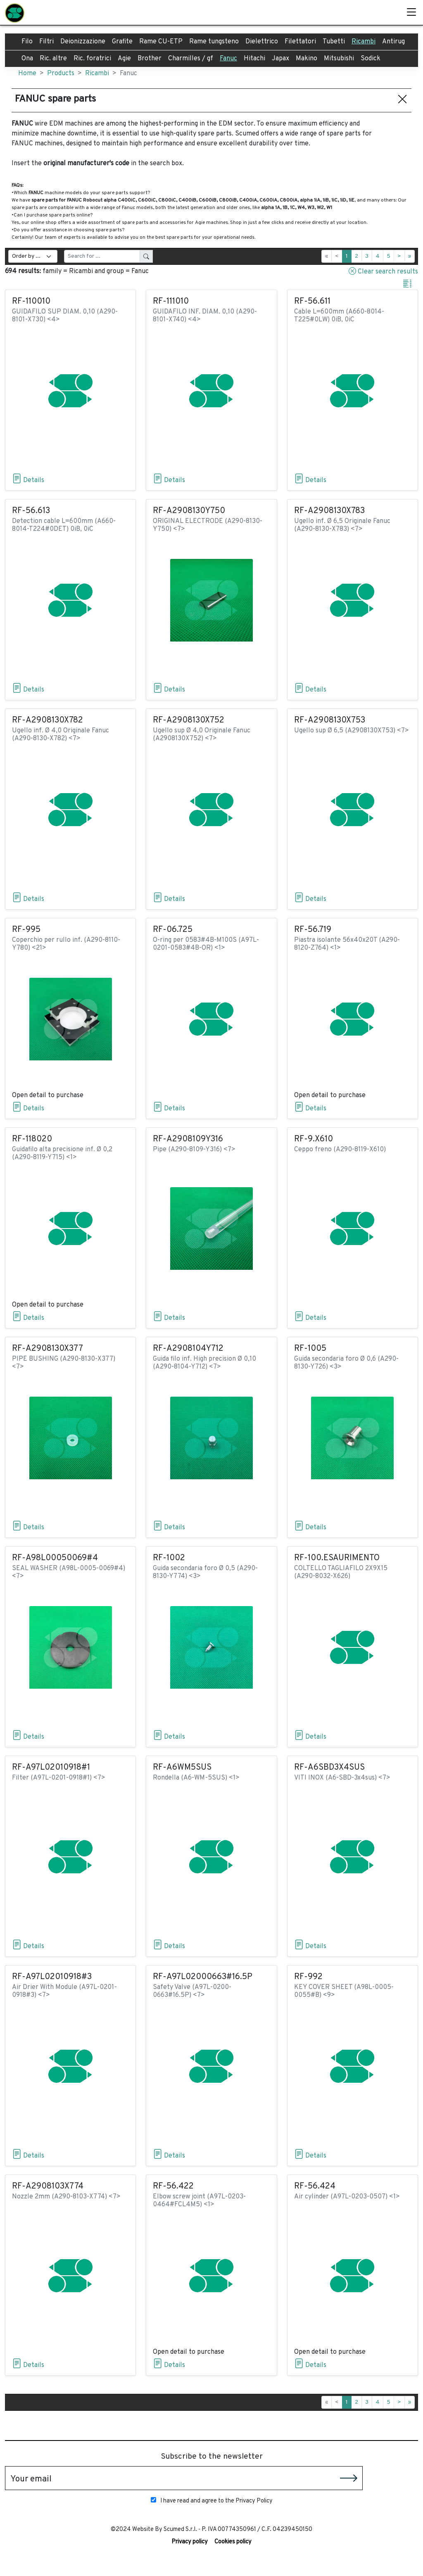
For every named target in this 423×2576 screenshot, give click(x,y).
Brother (150, 59)
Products (60, 73)
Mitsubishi (339, 59)
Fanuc (228, 59)
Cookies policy (233, 2542)
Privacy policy (189, 2542)
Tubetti (334, 42)
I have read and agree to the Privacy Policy (212, 2501)
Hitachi (254, 59)
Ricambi (363, 42)
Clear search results (383, 271)
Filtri (46, 42)
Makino (306, 59)
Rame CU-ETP (161, 42)
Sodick (370, 59)
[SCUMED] (14, 12)
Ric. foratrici (92, 59)
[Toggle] (411, 12)
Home (27, 73)
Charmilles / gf (190, 59)
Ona (27, 59)
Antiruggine (399, 42)
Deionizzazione (82, 42)
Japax (280, 59)
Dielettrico (261, 42)
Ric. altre (53, 59)
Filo (27, 42)
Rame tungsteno (214, 42)
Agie (124, 59)
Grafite (122, 42)
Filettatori (300, 42)
